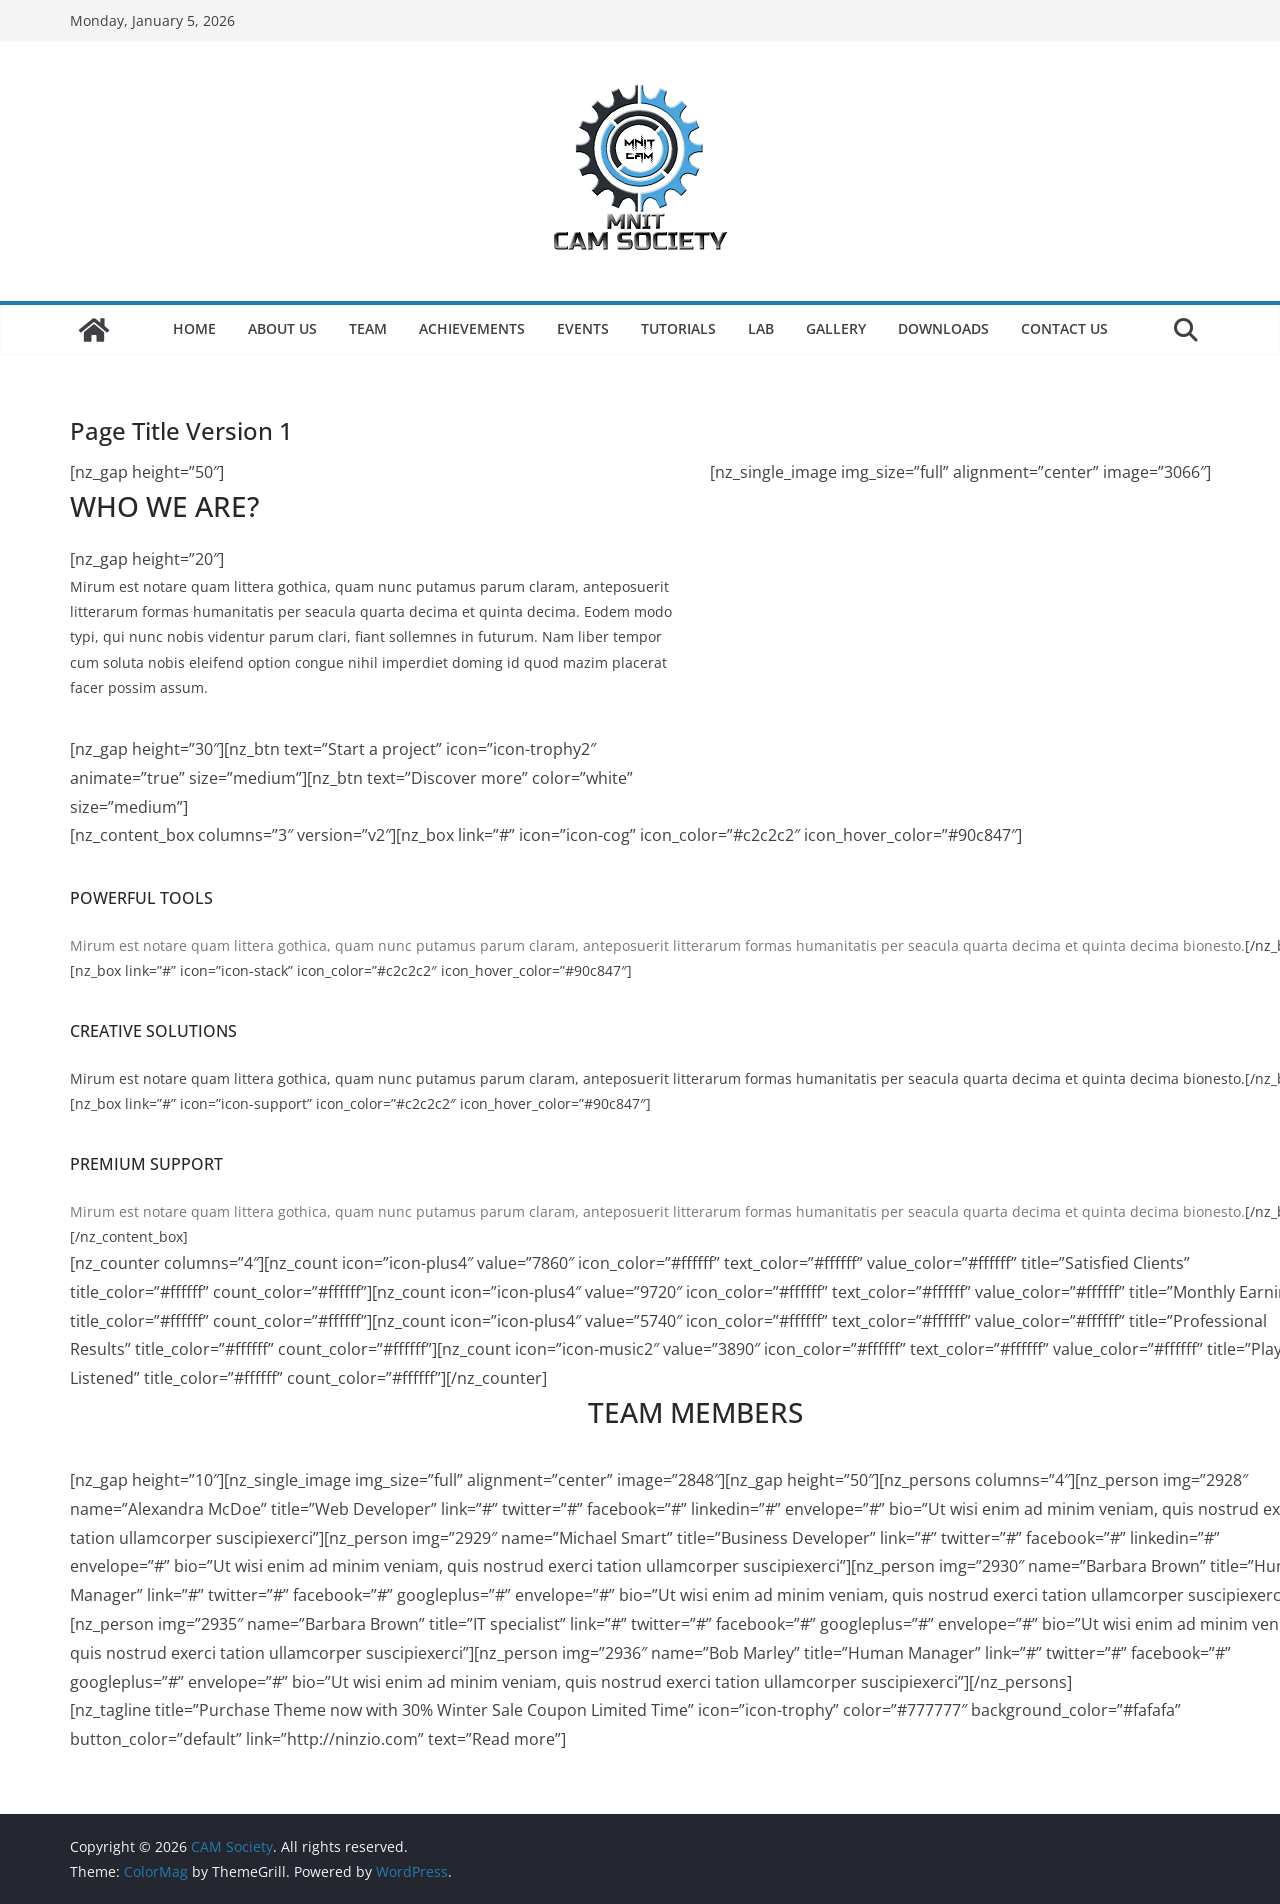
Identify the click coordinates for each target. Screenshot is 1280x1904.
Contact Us (1064, 328)
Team (368, 328)
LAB (761, 328)
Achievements (472, 328)
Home (194, 328)
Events (583, 328)
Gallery (836, 328)
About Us (282, 328)
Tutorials (678, 328)
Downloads (943, 328)
